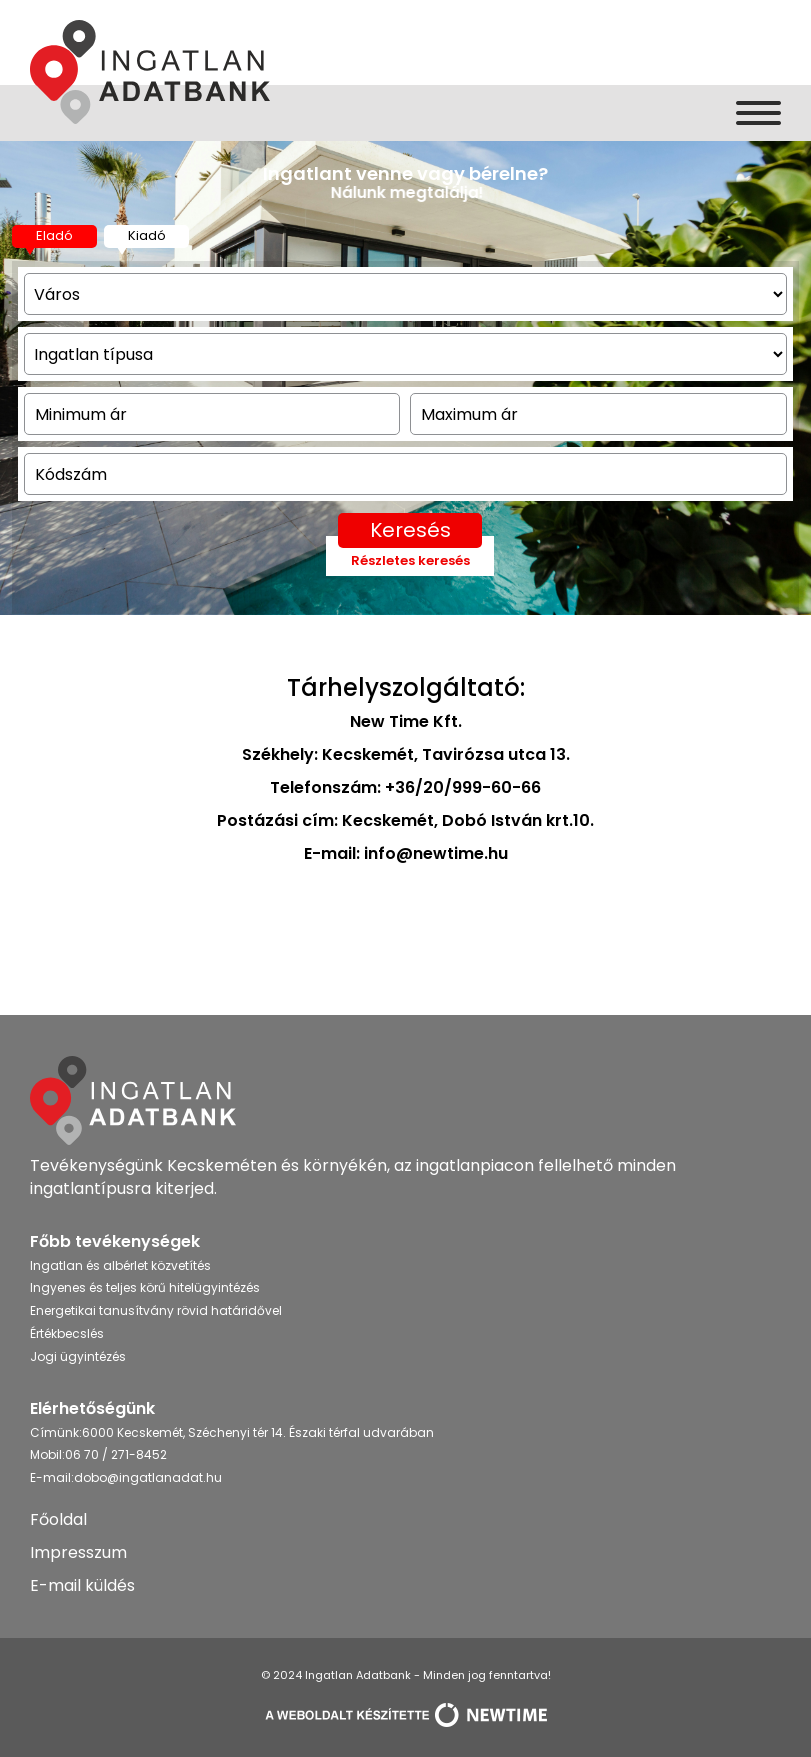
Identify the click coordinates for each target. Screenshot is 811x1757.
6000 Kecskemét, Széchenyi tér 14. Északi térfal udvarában (258, 1432)
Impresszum (78, 1552)
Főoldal (58, 1519)
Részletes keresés (410, 561)
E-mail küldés (82, 1585)
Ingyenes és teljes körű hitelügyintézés (145, 1287)
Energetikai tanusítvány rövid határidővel (156, 1310)
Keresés (410, 530)
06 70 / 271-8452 (116, 1454)
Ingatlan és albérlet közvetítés (120, 1265)
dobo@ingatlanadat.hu (148, 1477)
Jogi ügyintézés (78, 1356)
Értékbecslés (67, 1333)
